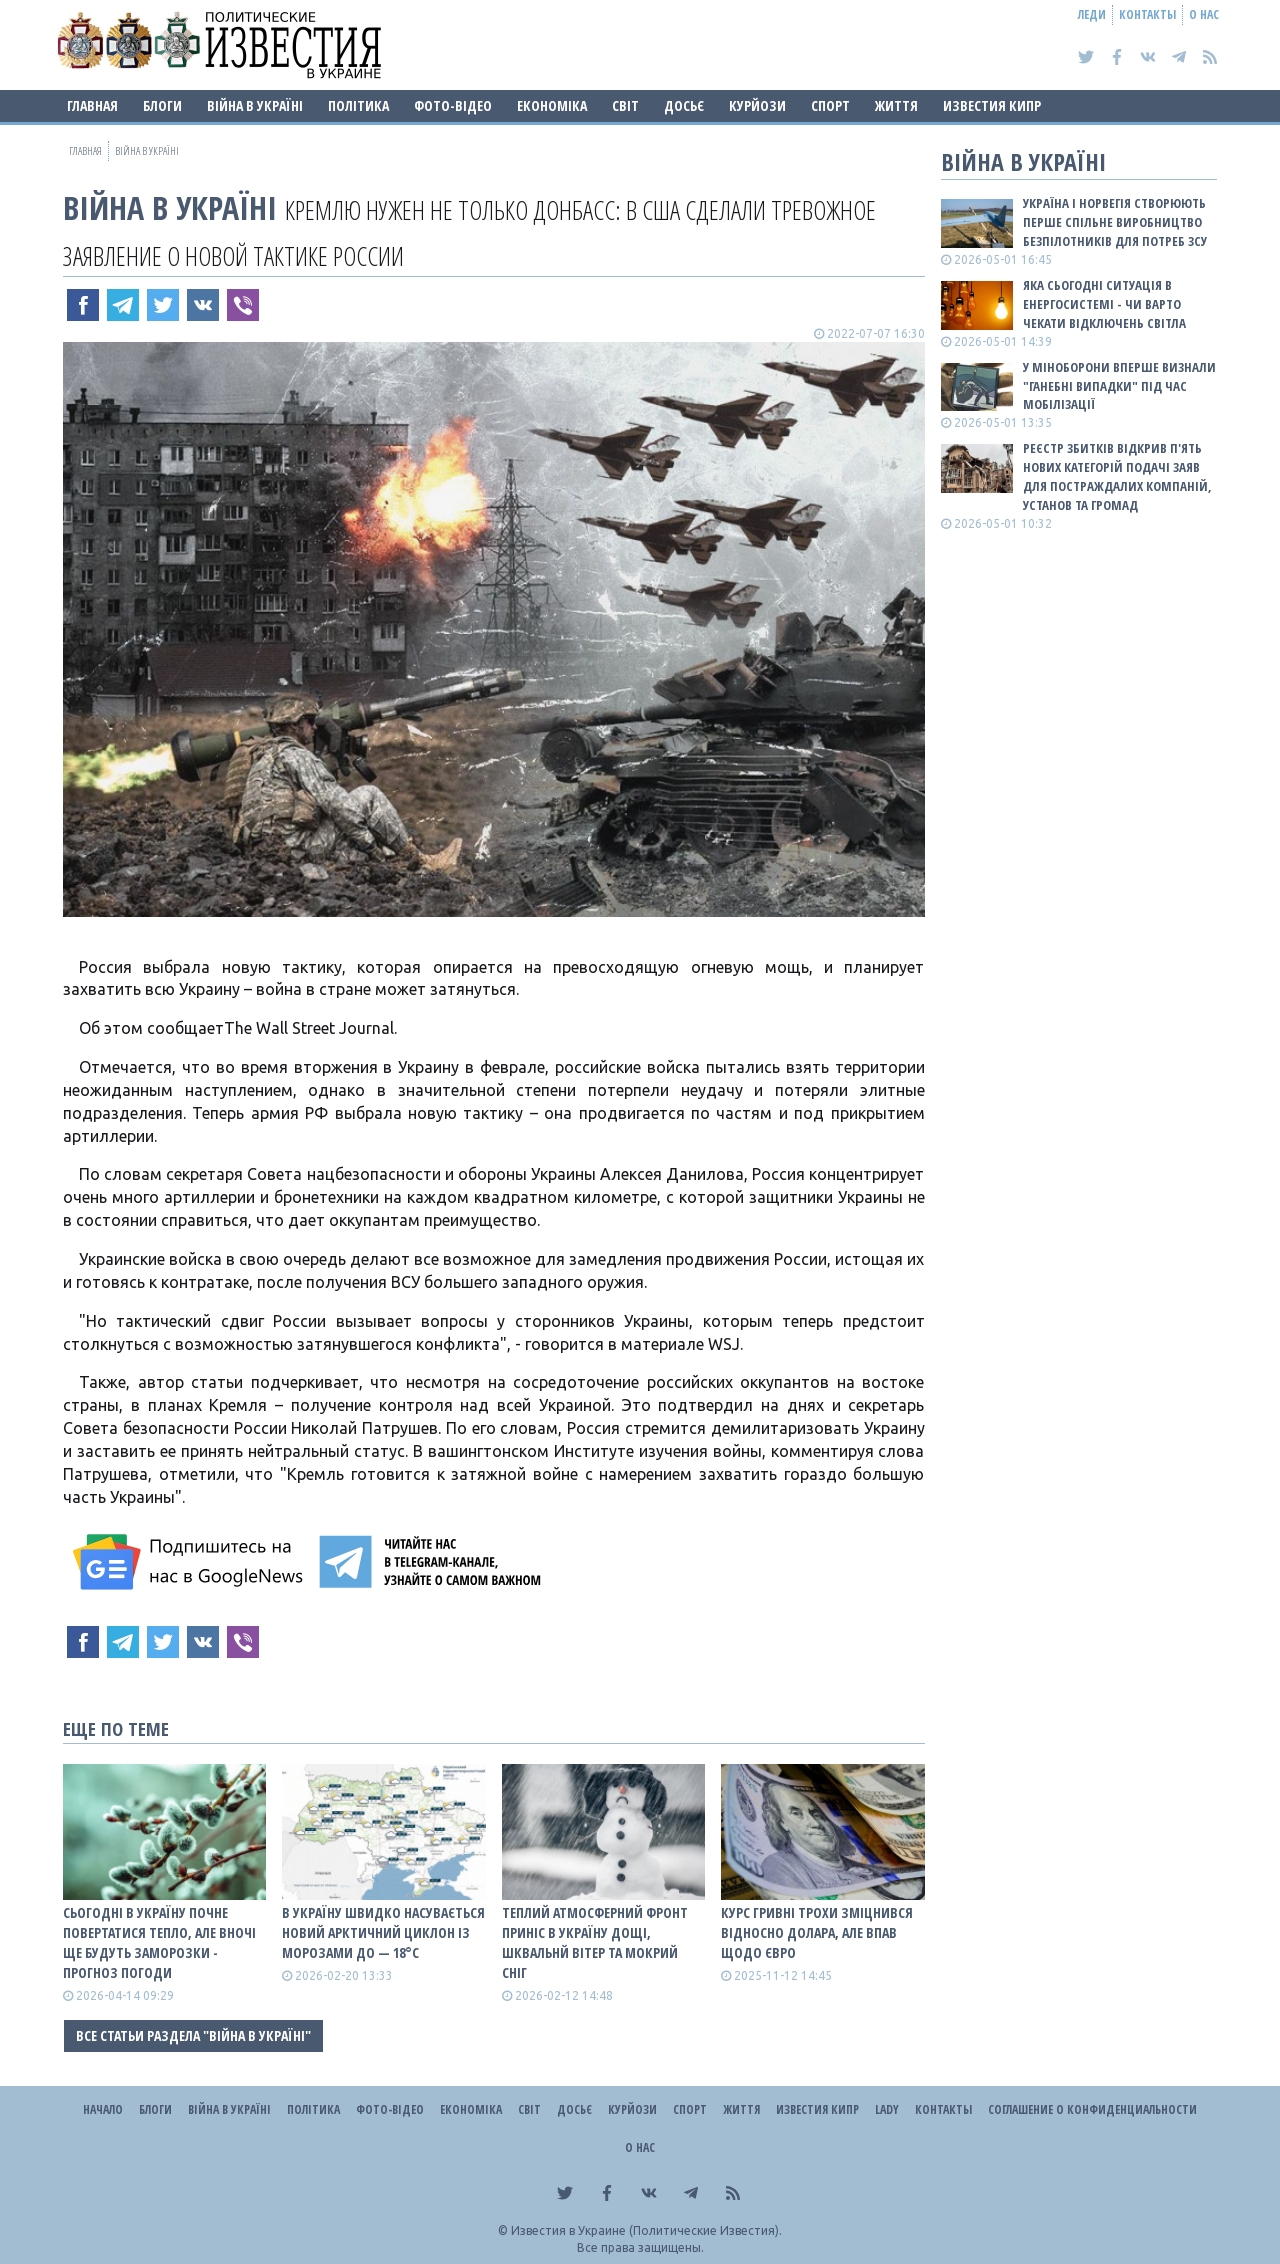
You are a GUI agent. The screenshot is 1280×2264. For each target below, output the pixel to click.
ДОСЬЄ (684, 105)
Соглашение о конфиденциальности (1092, 2109)
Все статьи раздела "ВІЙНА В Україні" (193, 2035)
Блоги (162, 105)
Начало (103, 2109)
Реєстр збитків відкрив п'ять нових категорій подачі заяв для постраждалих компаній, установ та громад (1117, 476)
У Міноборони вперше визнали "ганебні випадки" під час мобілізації (1119, 386)
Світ (625, 105)
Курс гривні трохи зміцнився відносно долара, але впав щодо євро (817, 1932)
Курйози (757, 105)
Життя (896, 105)
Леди (1092, 14)
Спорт (830, 105)
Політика (358, 105)
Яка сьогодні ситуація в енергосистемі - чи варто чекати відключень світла (1104, 304)
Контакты (1147, 14)
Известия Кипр (992, 105)
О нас (1204, 14)
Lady (887, 2109)
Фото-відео (453, 105)
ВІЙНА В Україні (255, 105)
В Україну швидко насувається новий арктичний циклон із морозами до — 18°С (383, 1932)
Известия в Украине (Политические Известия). (646, 2230)
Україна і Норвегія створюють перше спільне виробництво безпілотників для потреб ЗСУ (1115, 222)
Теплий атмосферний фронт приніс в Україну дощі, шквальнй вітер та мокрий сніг (595, 1942)
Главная (92, 105)
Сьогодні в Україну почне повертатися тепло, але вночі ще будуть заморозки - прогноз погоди (159, 1942)
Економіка (552, 105)
